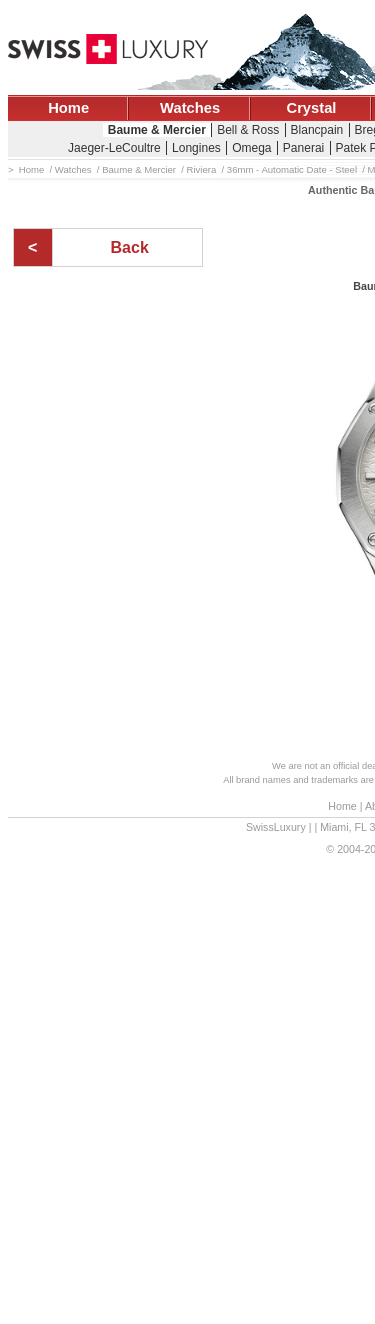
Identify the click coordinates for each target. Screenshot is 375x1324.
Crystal (312, 108)
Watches (190, 108)
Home (68, 108)
